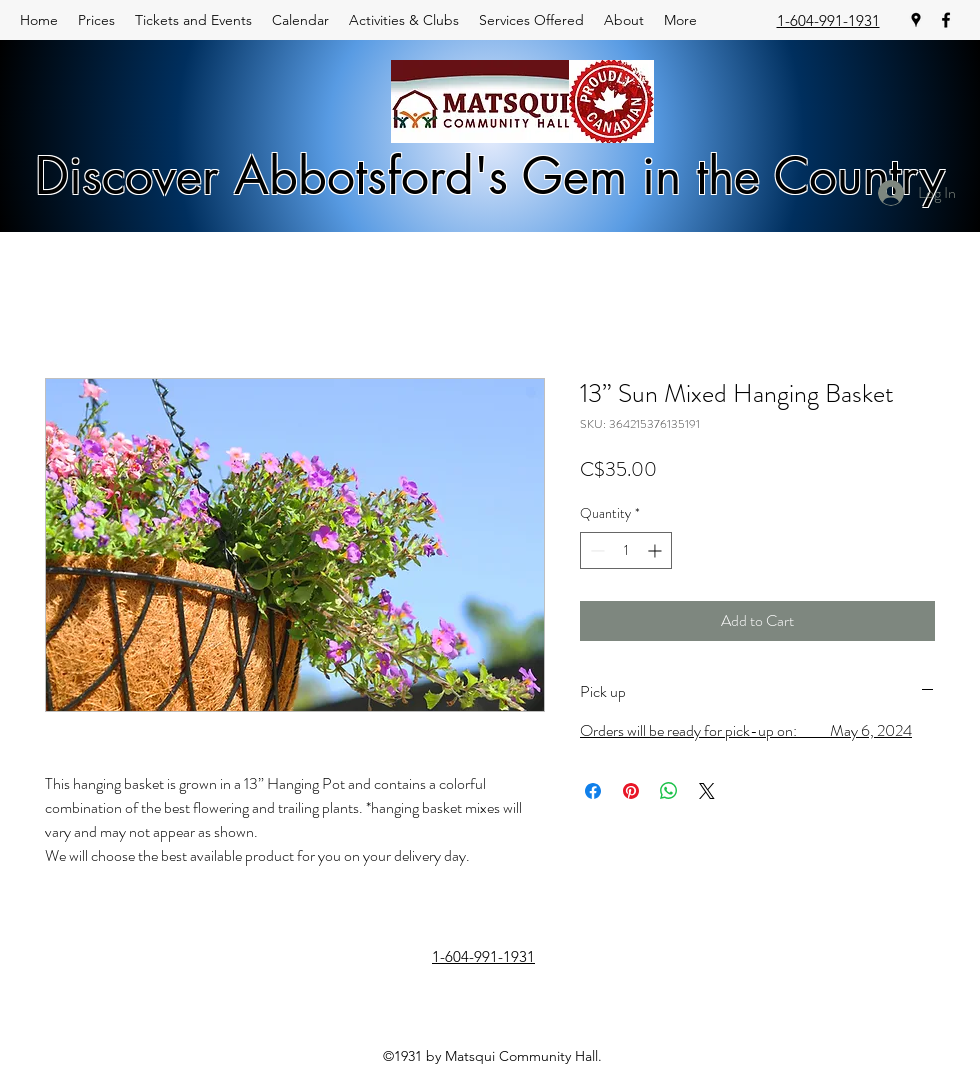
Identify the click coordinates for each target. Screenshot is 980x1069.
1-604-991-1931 (828, 20)
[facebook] (946, 20)
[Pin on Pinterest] (631, 791)
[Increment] (656, 550)
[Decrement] (595, 550)
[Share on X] (707, 791)
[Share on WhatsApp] (669, 791)
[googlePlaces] (916, 20)
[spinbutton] (626, 550)
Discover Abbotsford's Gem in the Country (490, 176)
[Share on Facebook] (593, 791)
